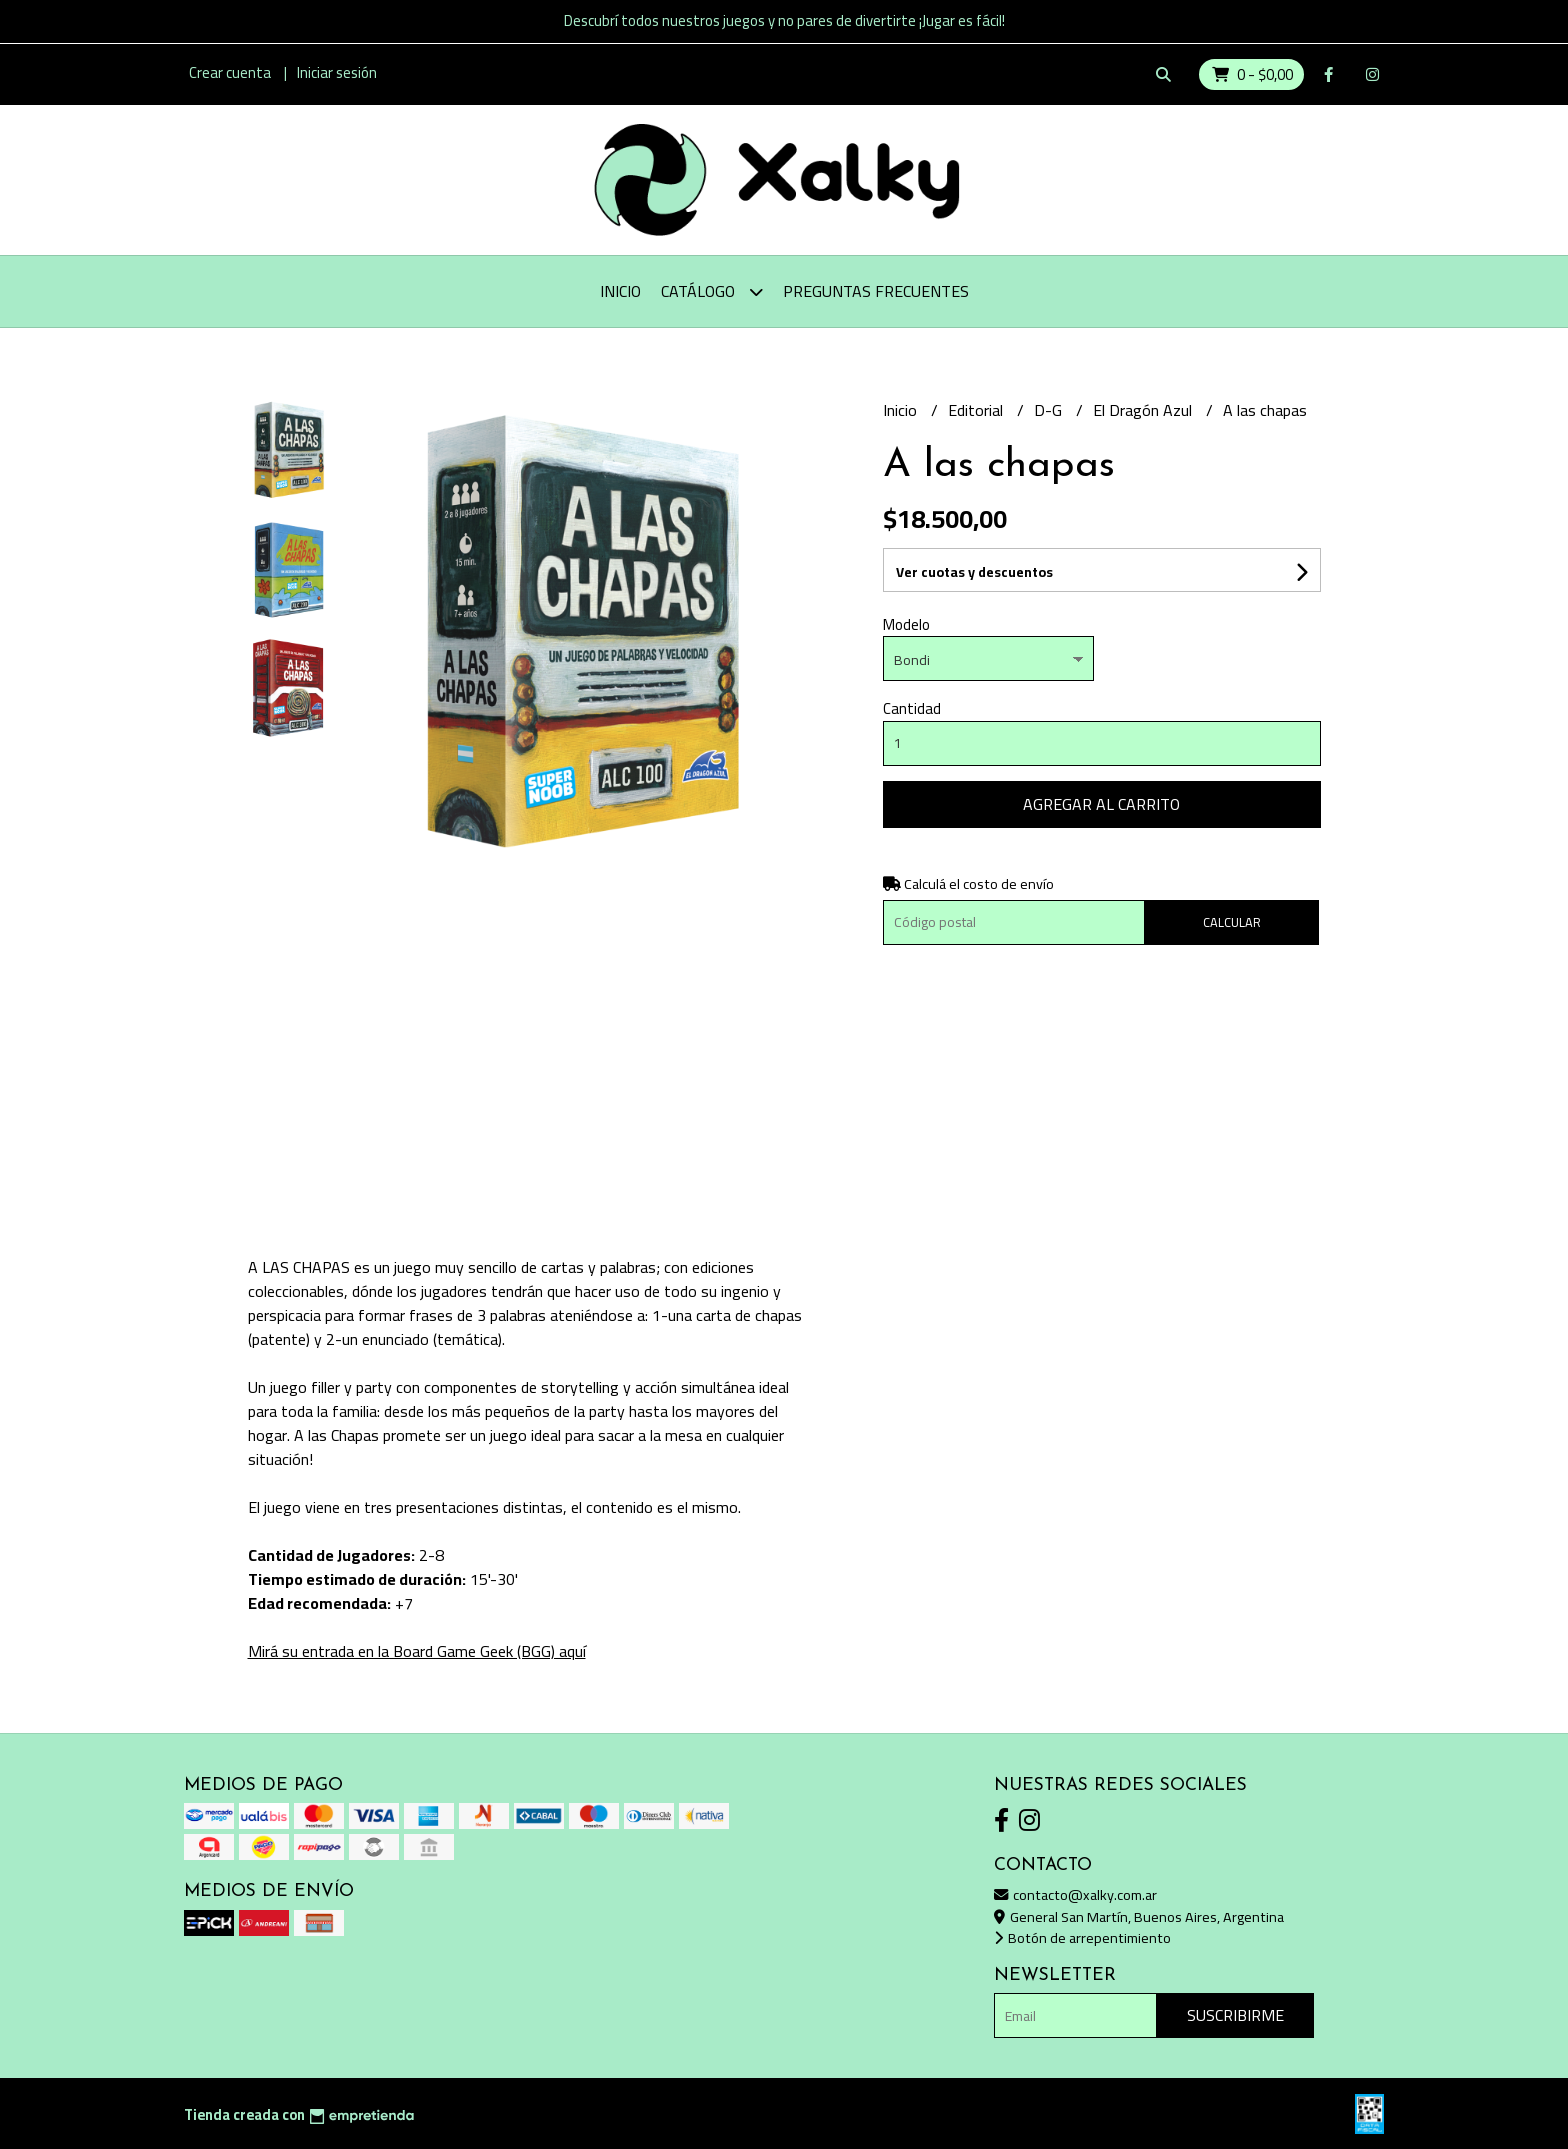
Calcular (1232, 922)
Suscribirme (1235, 2015)
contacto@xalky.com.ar (1075, 1894)
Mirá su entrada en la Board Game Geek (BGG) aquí (417, 1651)
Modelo (906, 624)
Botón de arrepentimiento (1082, 1937)
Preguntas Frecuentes (876, 291)
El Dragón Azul (1144, 410)
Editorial (977, 410)
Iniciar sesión (337, 72)
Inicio (620, 291)
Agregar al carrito (1101, 804)
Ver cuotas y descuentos (974, 572)
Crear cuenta (230, 72)
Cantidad (912, 708)
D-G (1050, 410)
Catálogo (712, 291)
